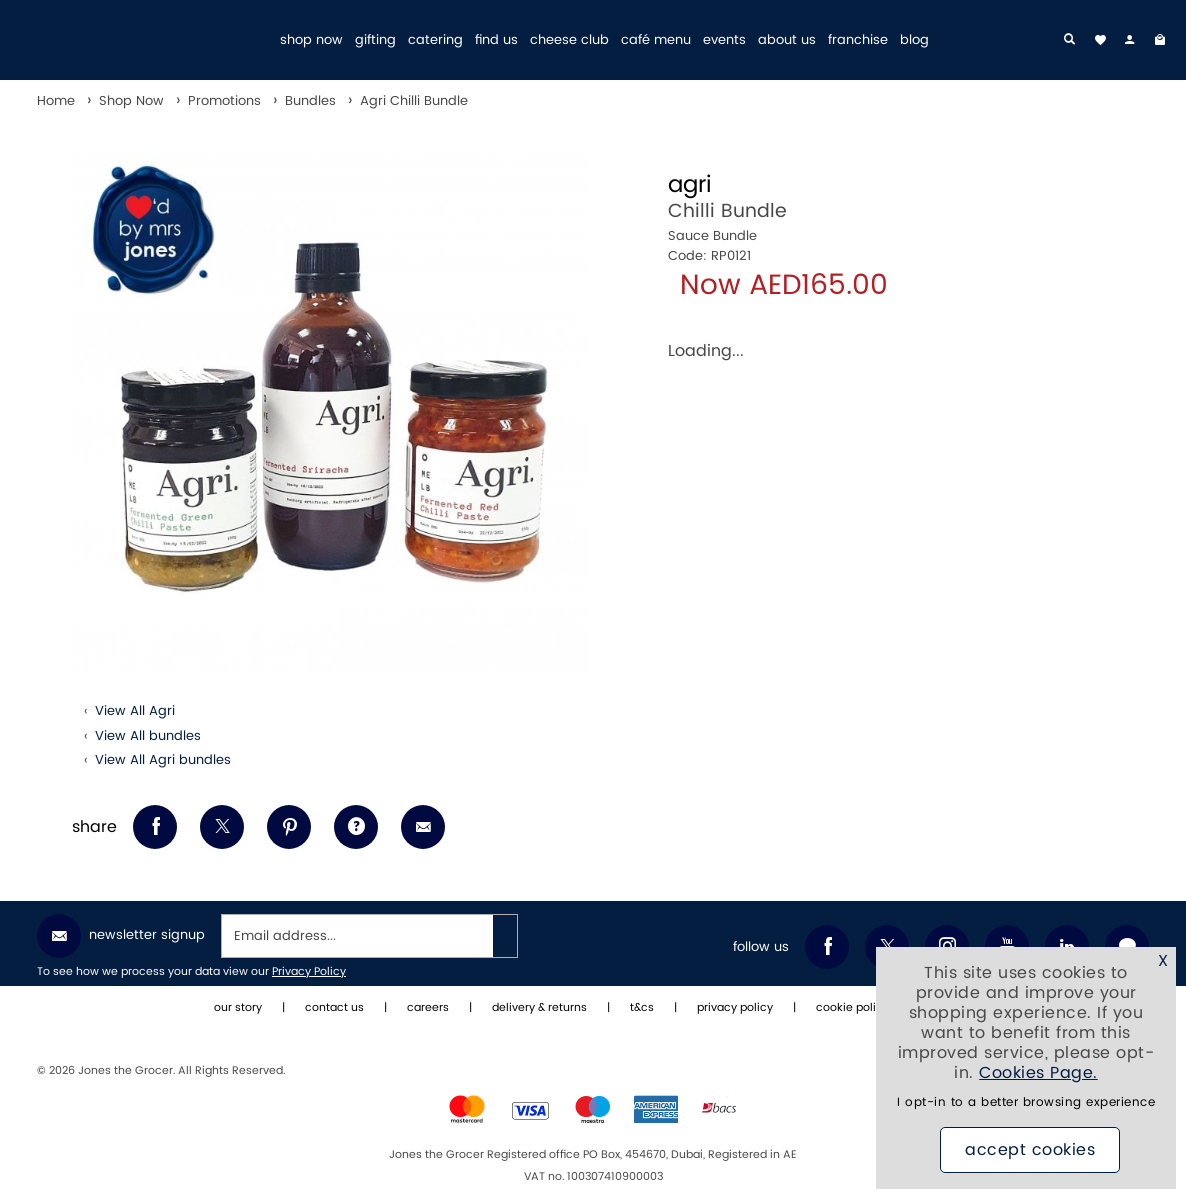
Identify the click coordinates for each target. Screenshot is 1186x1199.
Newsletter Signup (121, 936)
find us (496, 40)
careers (428, 1008)
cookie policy (852, 1008)
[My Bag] (1160, 40)
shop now (311, 40)
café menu (656, 40)
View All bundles (148, 736)
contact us (334, 1008)
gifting (375, 40)
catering (435, 40)
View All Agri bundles (163, 760)
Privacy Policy (309, 972)
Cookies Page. (1038, 1073)
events (724, 40)
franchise (858, 40)
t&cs (642, 1008)
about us (787, 40)
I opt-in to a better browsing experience (1026, 1102)
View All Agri (135, 711)
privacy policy (735, 1008)
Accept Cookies (1030, 1150)
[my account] (1130, 40)
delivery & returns (539, 1008)
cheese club (569, 40)
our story (238, 1008)
